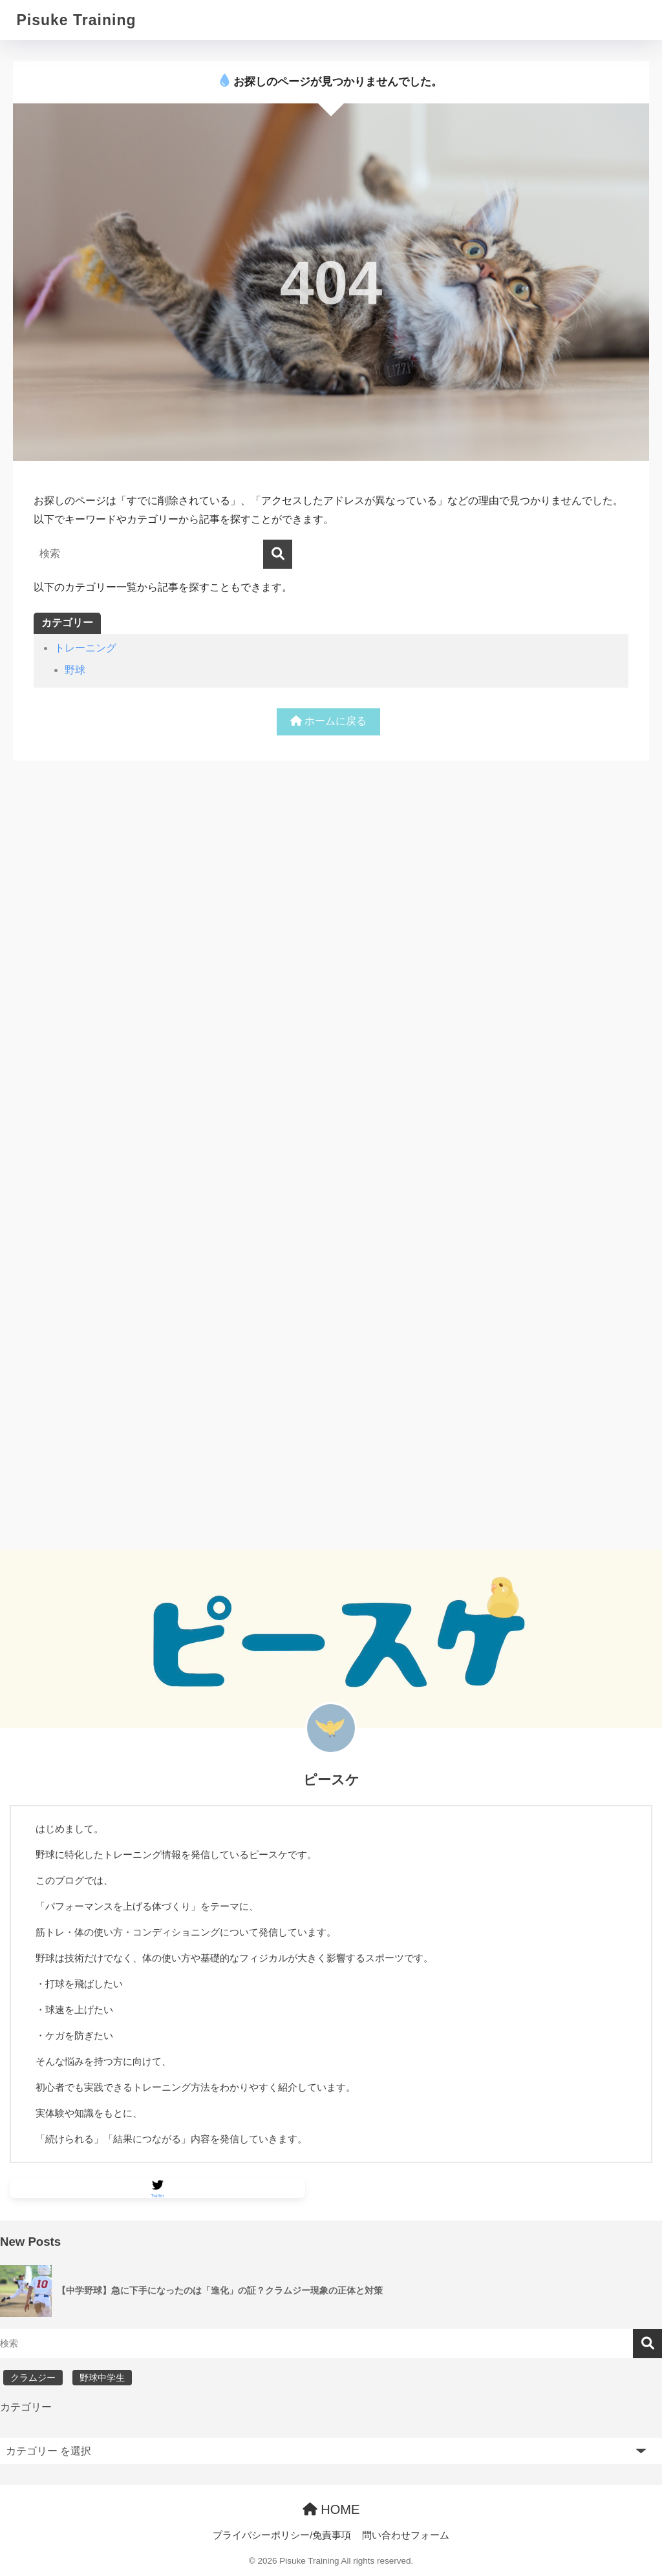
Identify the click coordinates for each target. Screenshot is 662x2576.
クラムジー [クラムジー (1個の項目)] (33, 2377)
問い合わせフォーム (405, 2536)
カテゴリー (26, 2407)
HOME (331, 2509)
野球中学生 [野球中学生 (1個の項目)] (102, 2377)
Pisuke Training (76, 20)
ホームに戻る (328, 720)
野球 (75, 669)
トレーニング (85, 647)
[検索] (277, 554)
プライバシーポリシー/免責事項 (282, 2536)
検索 (647, 2343)
